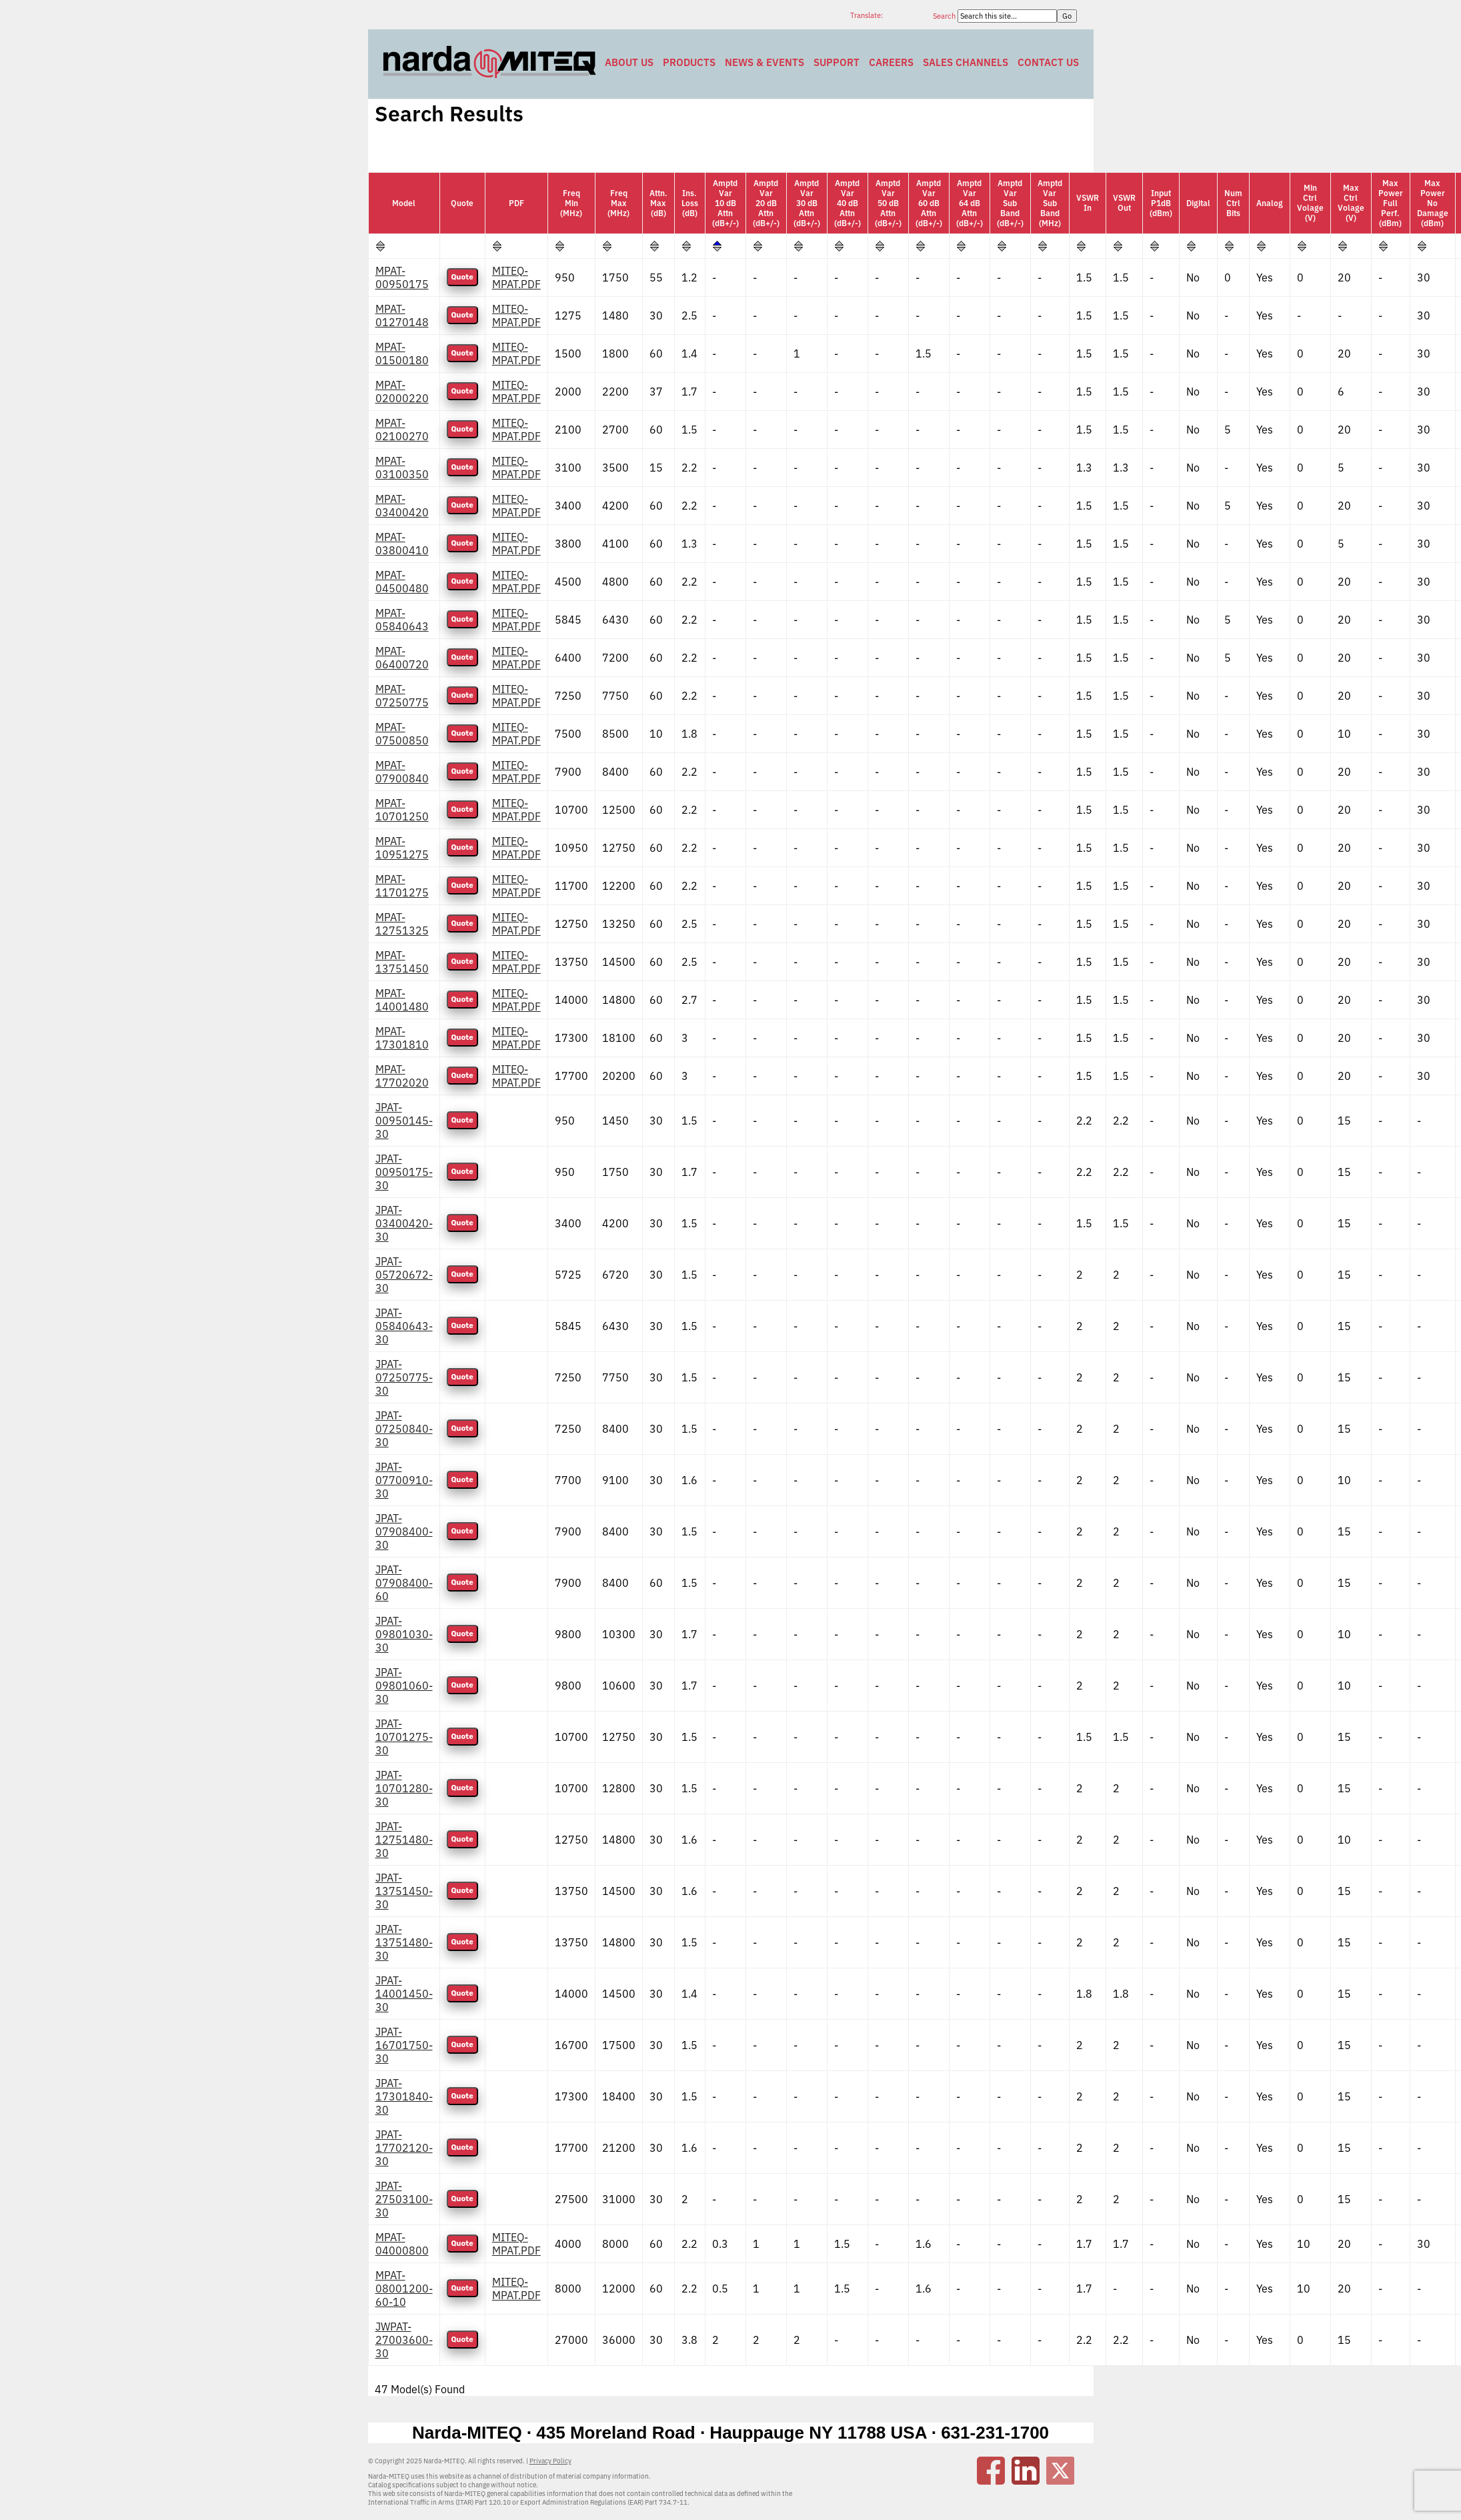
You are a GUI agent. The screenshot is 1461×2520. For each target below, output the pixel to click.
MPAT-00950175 (402, 277)
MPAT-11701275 (402, 885)
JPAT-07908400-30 (404, 1531)
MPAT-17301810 (402, 1038)
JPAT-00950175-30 (404, 1172)
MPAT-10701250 (402, 809)
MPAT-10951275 (402, 847)
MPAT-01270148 (402, 315)
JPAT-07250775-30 (404, 1377)
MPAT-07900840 (402, 771)
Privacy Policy (550, 2461)
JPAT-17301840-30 (404, 2096)
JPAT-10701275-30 (404, 1737)
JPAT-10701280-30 (404, 1788)
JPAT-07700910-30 (404, 1480)
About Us (629, 62)
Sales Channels (965, 62)
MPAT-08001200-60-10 (404, 2289)
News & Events (764, 62)
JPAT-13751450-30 (404, 1891)
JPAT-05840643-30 (404, 1326)
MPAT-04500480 (402, 581)
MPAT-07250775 (402, 695)
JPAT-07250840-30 (404, 1429)
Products (689, 62)
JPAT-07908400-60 (404, 1583)
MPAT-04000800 (402, 2244)
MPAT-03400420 (402, 505)
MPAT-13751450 (402, 962)
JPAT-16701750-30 (404, 2045)
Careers (891, 62)
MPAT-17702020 (402, 1076)
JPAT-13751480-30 (404, 1942)
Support (837, 62)
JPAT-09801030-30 (404, 1634)
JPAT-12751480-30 (404, 1840)
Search (945, 16)
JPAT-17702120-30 (404, 2148)
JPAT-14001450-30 (404, 1994)
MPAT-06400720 (402, 657)
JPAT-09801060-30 (404, 1686)
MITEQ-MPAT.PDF (516, 277)
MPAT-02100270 (402, 429)
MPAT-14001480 (402, 1000)
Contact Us (1048, 62)
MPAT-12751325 (402, 923)
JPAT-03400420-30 (404, 1223)
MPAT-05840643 (402, 619)
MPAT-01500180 (402, 353)
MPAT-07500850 (402, 733)
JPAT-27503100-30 (404, 2199)
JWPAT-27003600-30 (404, 2340)
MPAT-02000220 (402, 391)
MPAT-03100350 (402, 467)
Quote (462, 277)
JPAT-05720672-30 (404, 1275)
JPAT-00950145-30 (404, 1121)
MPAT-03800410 (402, 543)
